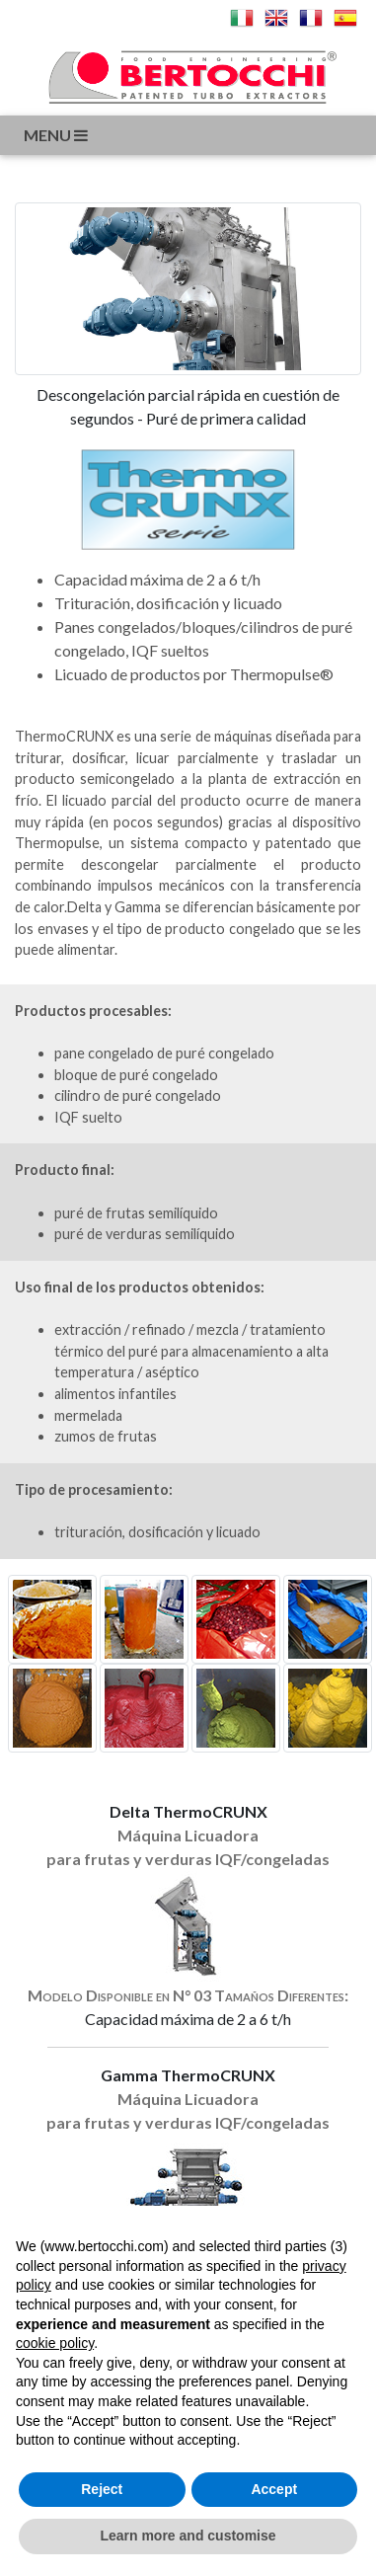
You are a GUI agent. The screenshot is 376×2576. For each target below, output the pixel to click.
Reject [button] (101, 2489)
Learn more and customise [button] (187, 2535)
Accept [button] (274, 2489)
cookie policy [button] (55, 2343)
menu (57, 134)
